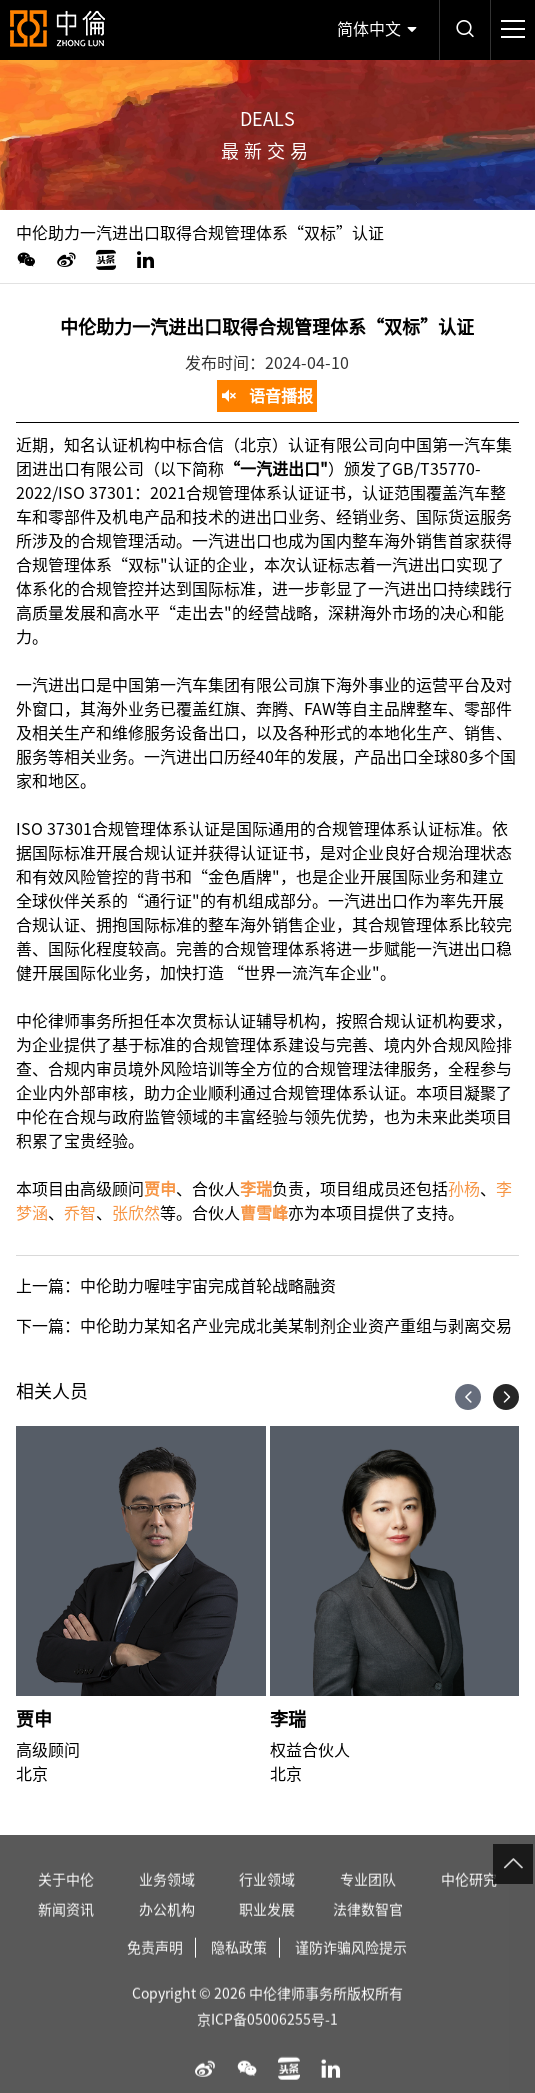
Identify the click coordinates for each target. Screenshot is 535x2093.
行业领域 (267, 1900)
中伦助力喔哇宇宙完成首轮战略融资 (208, 1286)
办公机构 (167, 1930)
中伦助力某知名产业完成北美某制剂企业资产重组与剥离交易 (296, 1326)
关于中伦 (66, 1900)
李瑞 (288, 1719)
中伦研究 (469, 1900)
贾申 (34, 1719)
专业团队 (368, 1900)
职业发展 (267, 1930)
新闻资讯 (66, 1930)
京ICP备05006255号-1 (267, 2040)
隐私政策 (239, 1968)
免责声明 (155, 1968)
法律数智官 (368, 1930)
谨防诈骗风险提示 (351, 1968)
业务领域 (167, 1900)
